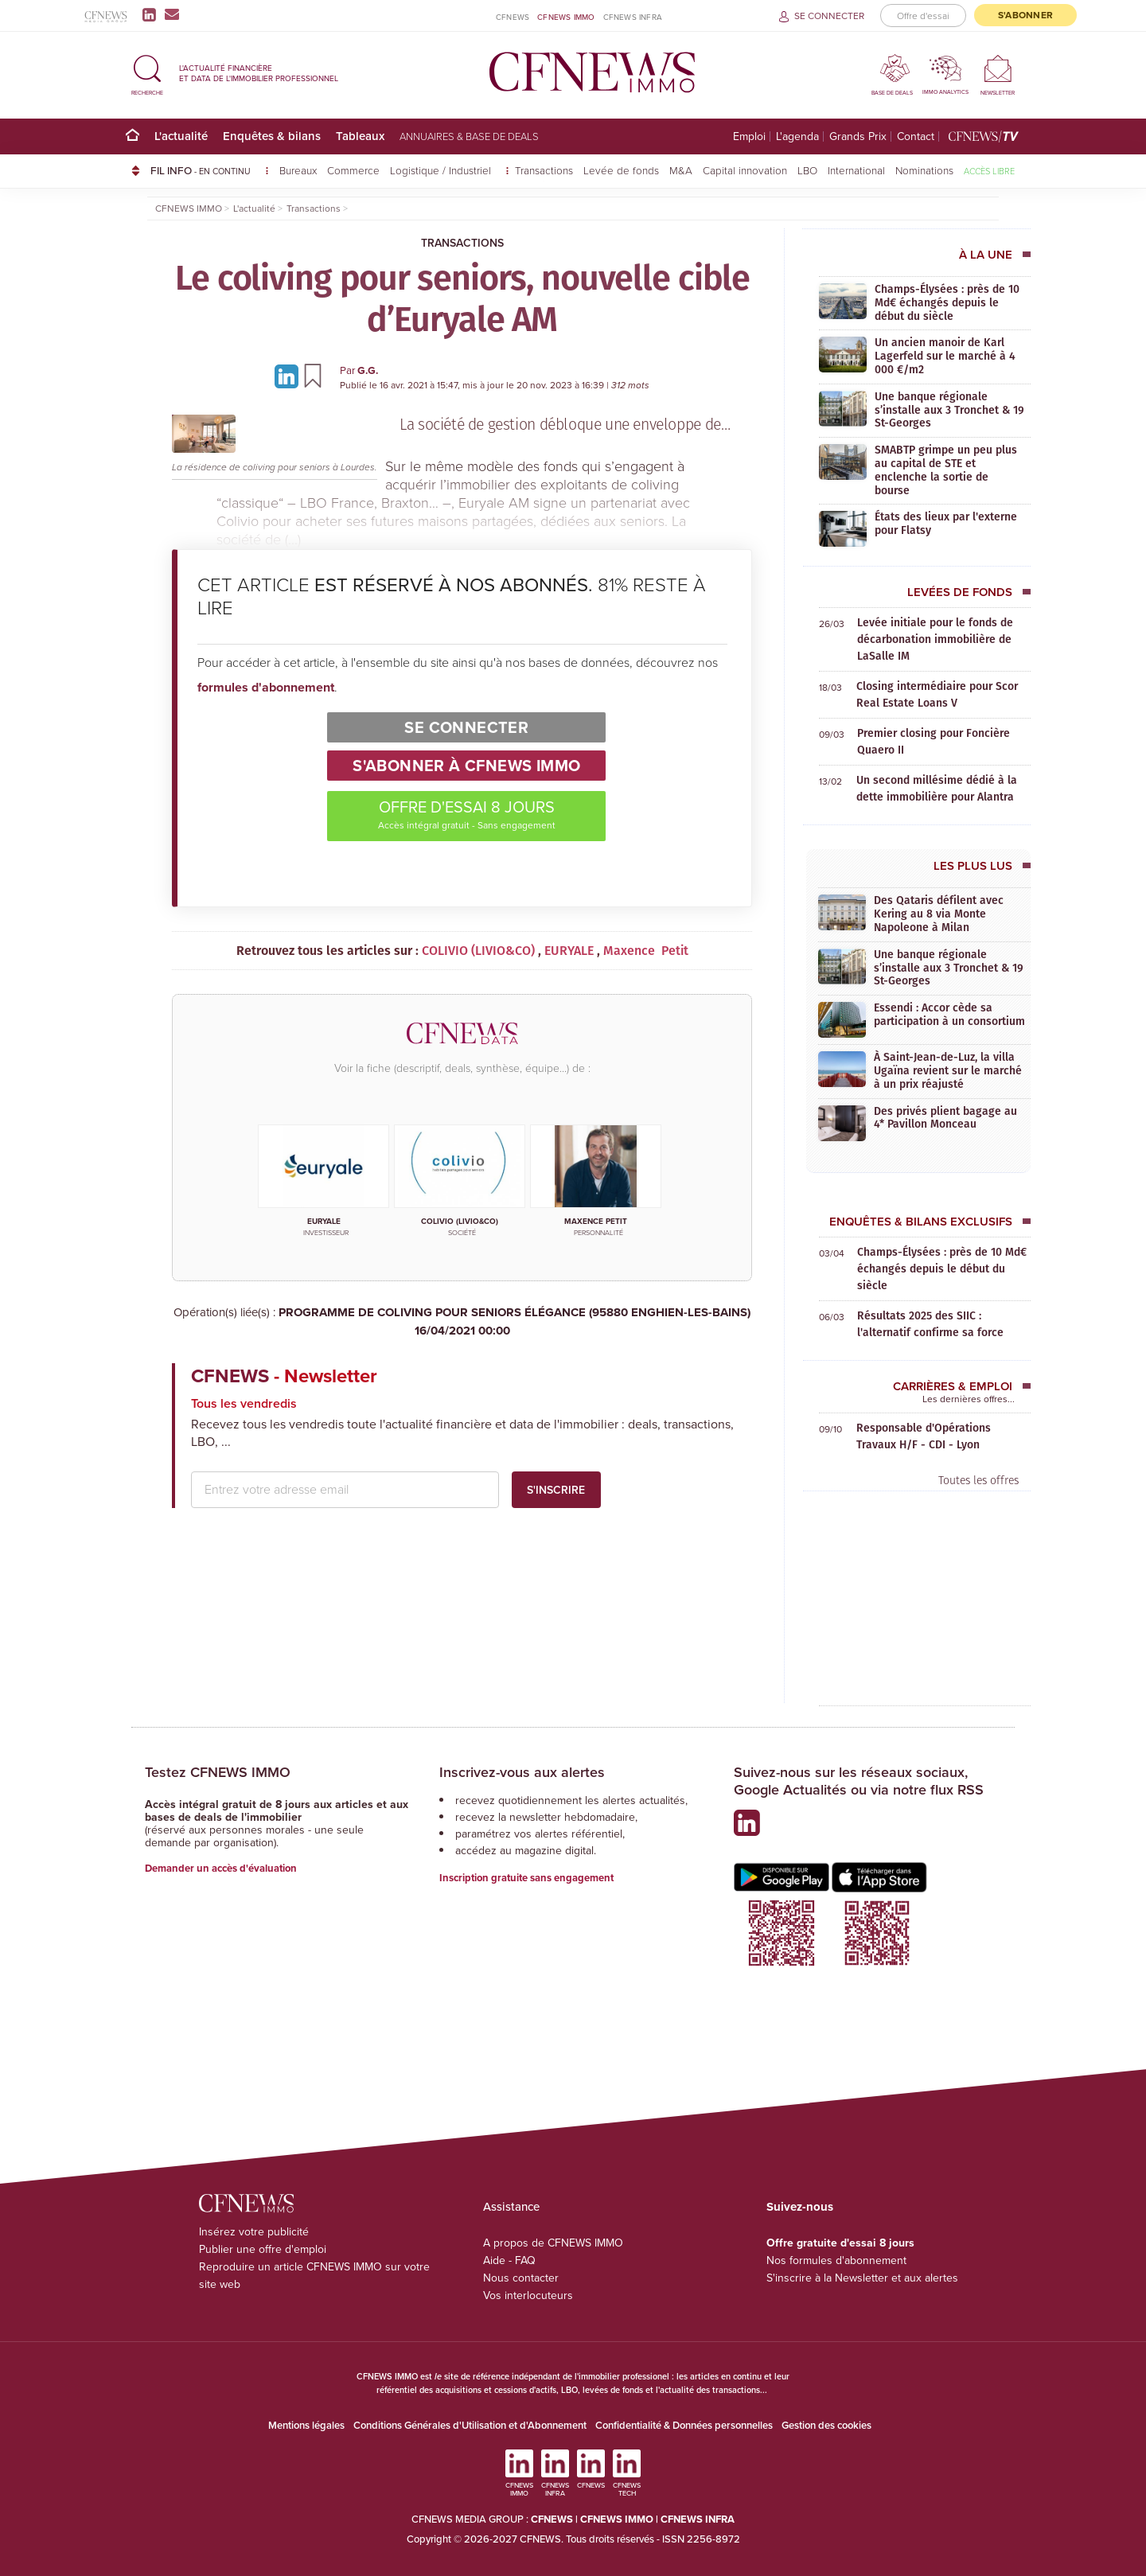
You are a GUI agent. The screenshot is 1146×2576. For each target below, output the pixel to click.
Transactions (544, 170)
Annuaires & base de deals (469, 136)
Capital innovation (745, 170)
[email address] (345, 1489)
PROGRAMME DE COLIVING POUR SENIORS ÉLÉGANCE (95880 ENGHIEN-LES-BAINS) (462, 1321)
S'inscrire (556, 1490)
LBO (807, 170)
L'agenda (797, 136)
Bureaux (298, 170)
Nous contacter (521, 2278)
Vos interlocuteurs (528, 2295)
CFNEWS (512, 17)
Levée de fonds (621, 170)
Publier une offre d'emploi (262, 2249)
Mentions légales (306, 2425)
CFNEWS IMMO (565, 16)
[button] (147, 73)
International (856, 170)
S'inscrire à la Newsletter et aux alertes (862, 2278)
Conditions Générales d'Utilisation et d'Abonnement (470, 2425)
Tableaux (360, 135)
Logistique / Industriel (442, 170)
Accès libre (989, 171)
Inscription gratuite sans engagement (526, 1877)
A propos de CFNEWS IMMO (553, 2243)
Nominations (924, 170)
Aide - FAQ (509, 2260)
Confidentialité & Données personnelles (684, 2425)
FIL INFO (209, 170)
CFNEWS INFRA (632, 17)
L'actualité (181, 135)
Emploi (749, 136)
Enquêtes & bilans (272, 135)
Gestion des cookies (826, 2425)
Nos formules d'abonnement (836, 2260)
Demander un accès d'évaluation (221, 1868)
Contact (915, 136)
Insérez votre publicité (254, 2231)
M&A (680, 170)
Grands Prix (858, 136)
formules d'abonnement (265, 687)
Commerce (353, 170)
